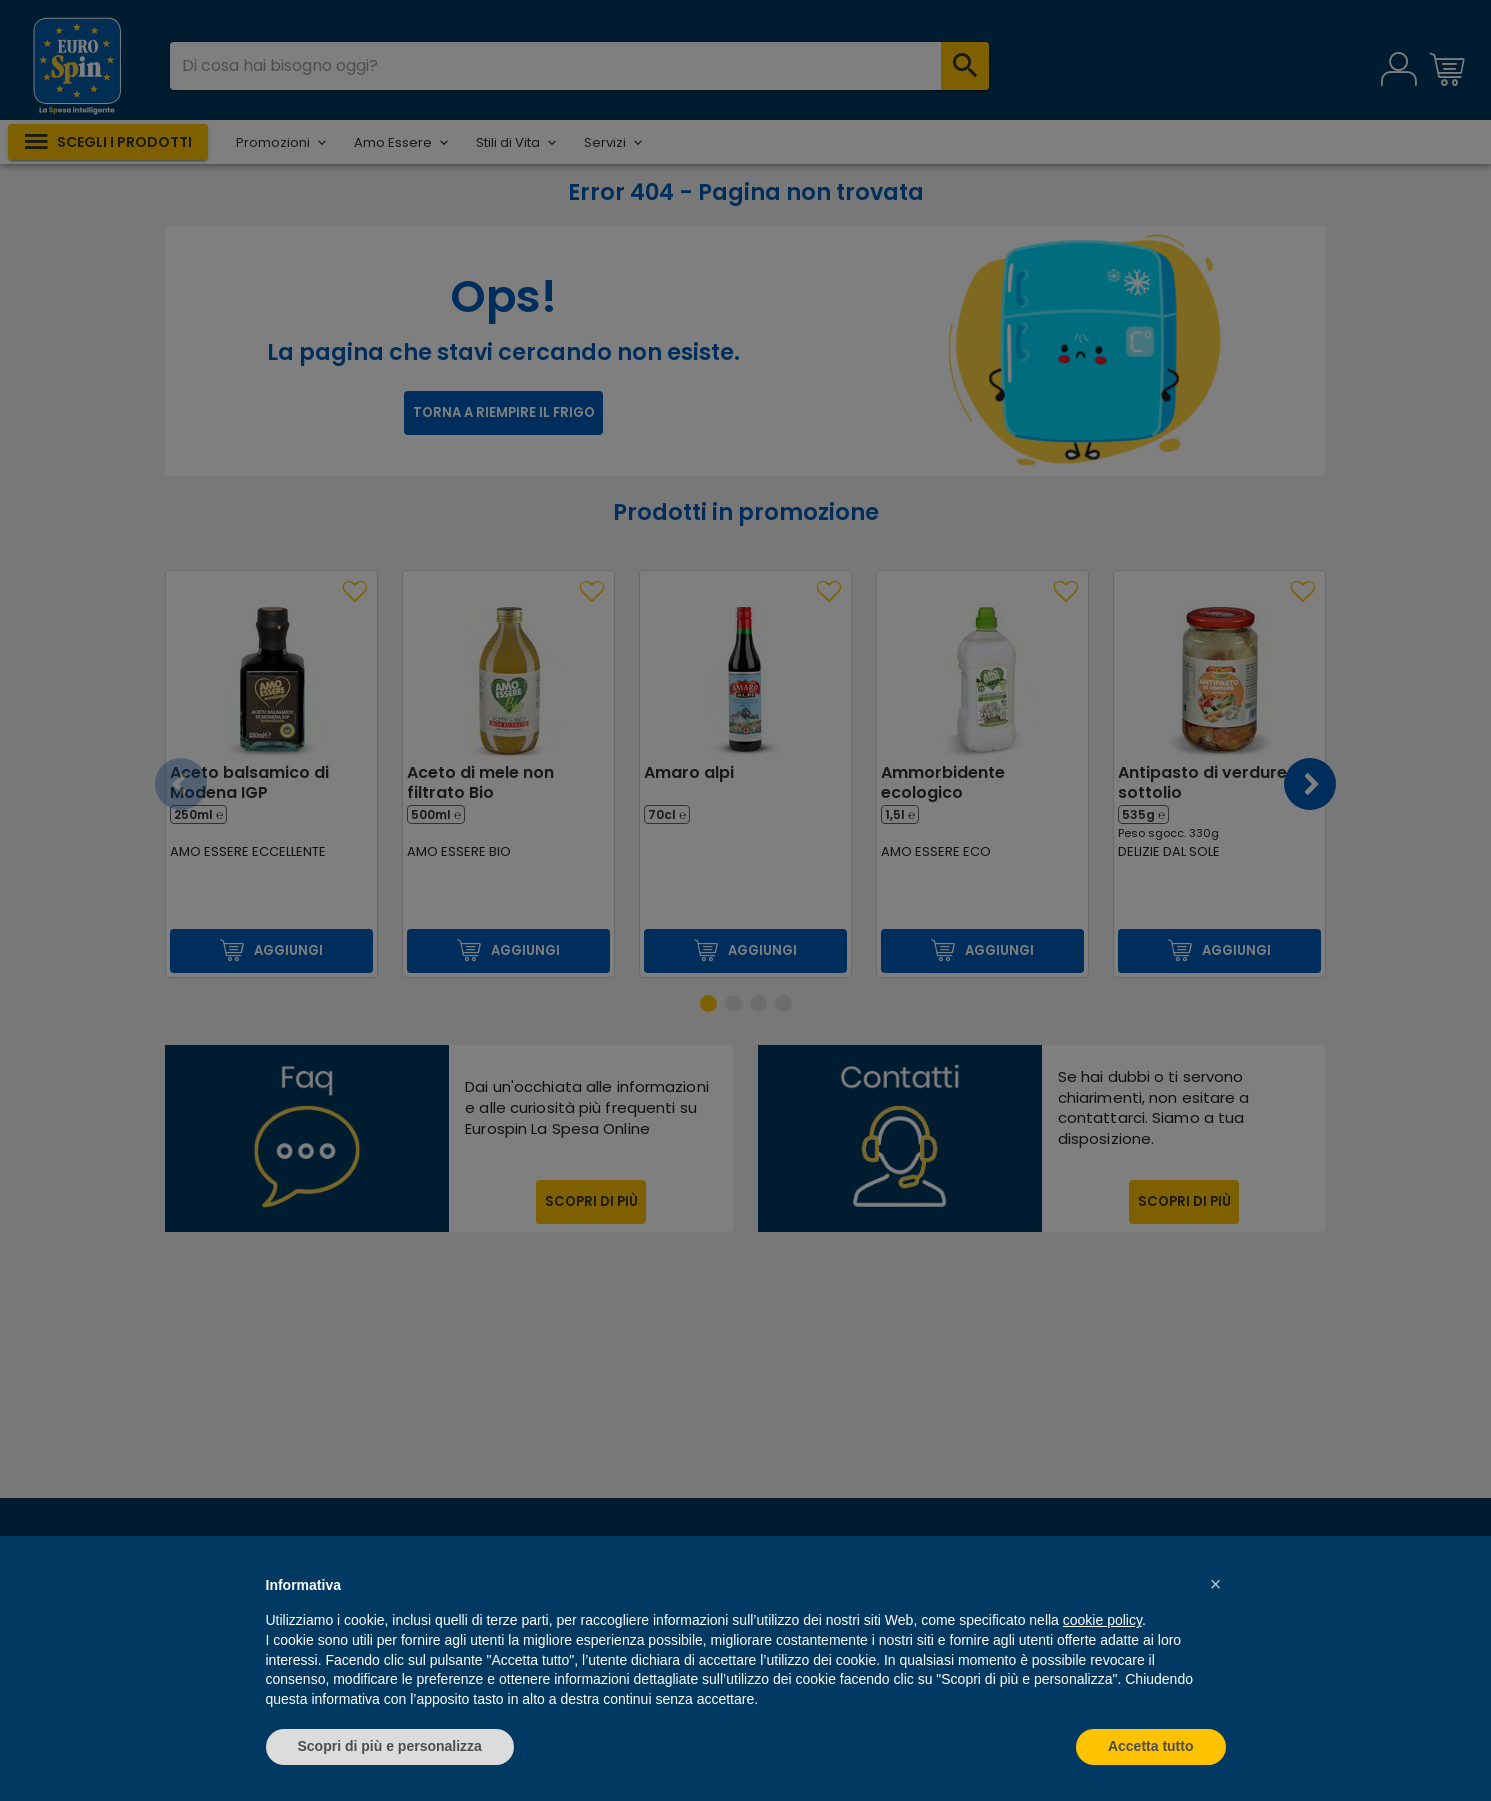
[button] (1216, 1584)
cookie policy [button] (1102, 1620)
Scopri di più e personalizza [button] (390, 1746)
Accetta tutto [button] (1151, 1746)
